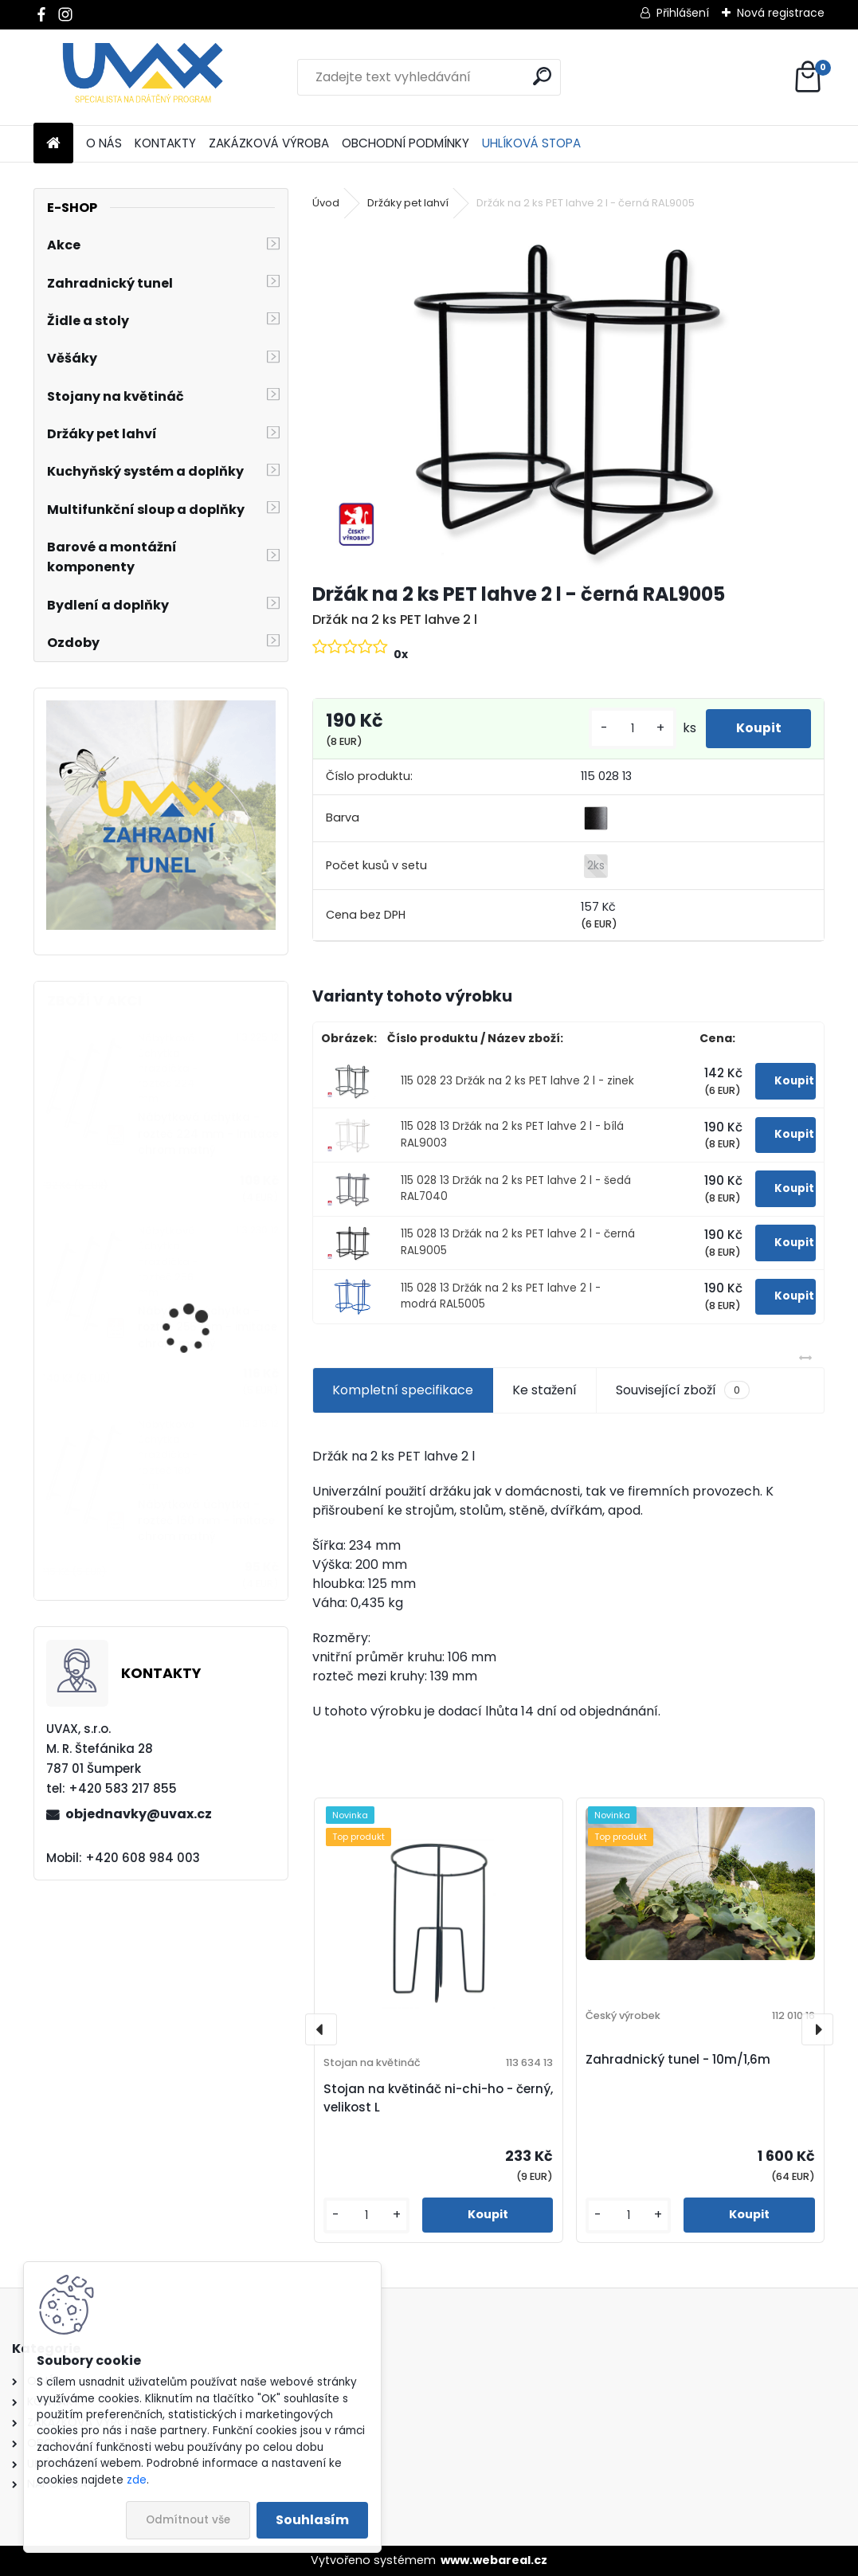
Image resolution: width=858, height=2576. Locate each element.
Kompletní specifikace (402, 1390)
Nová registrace (781, 13)
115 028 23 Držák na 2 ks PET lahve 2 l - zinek (517, 1080)
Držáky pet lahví (408, 202)
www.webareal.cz (494, 2560)
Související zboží (683, 1390)
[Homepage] (53, 144)
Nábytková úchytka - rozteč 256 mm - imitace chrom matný (207, 1327)
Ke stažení (544, 1390)
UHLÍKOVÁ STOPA (531, 143)
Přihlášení (682, 13)
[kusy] (628, 729)
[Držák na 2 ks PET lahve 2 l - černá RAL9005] (568, 398)
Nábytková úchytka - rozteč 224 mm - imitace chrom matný (208, 1134)
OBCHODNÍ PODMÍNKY (405, 143)
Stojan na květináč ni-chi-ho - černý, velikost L (438, 2097)
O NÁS (104, 143)
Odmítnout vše (188, 2519)
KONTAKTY (165, 143)
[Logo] (143, 77)
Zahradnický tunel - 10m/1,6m (678, 2059)
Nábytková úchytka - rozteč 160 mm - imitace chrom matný (206, 1521)
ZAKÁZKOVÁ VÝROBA (269, 143)
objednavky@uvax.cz (138, 1814)
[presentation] (321, 2029)
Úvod (325, 202)
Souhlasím (312, 2520)
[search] (542, 76)
